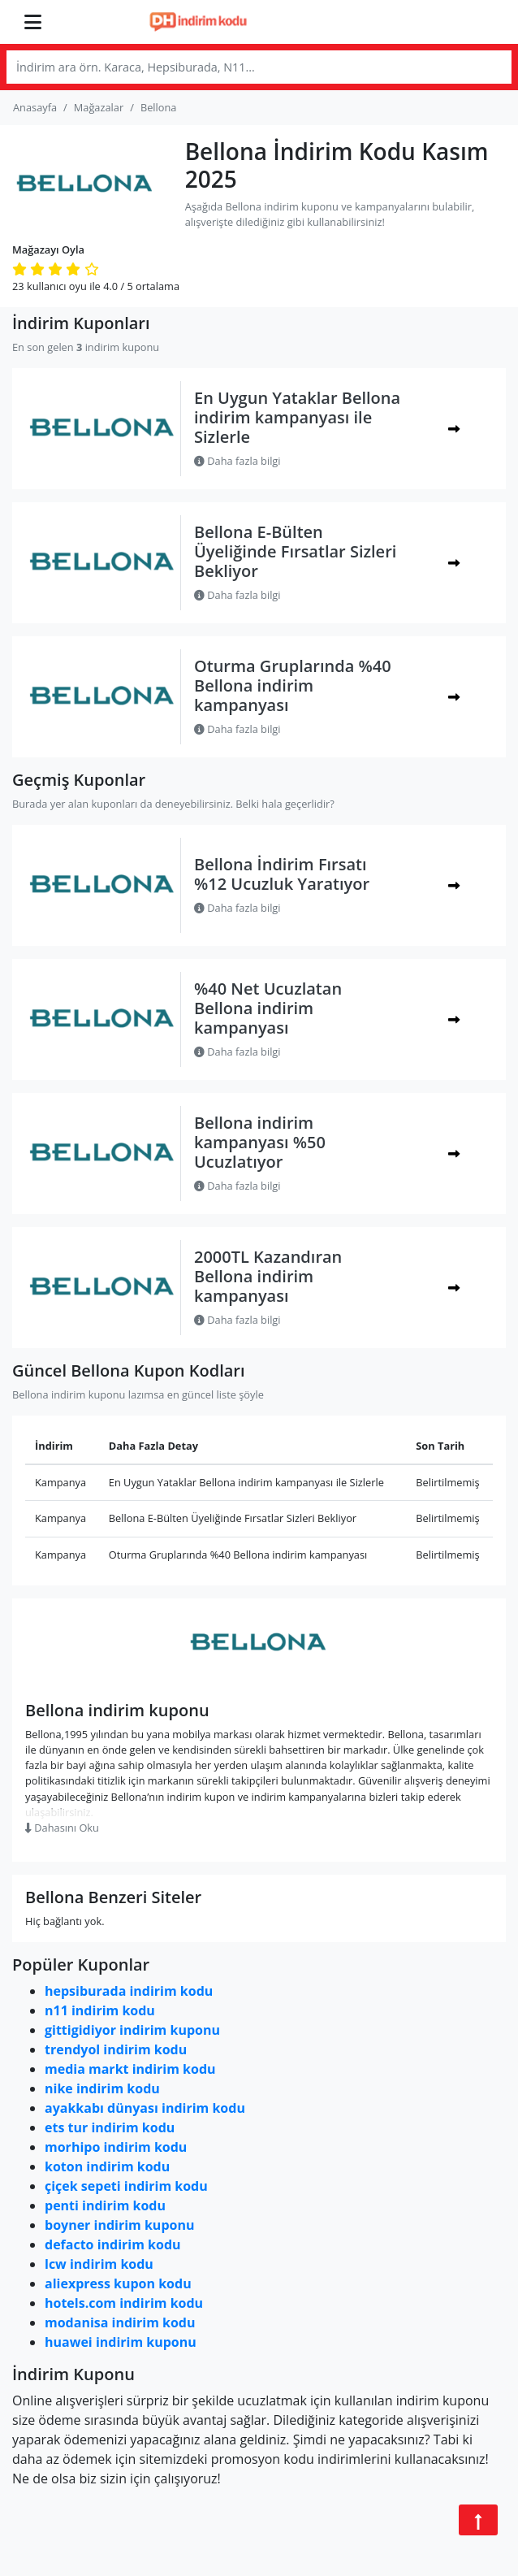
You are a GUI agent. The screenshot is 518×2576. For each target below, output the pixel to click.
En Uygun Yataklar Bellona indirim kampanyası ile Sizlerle (297, 417)
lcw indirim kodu (99, 2264)
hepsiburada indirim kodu (129, 1991)
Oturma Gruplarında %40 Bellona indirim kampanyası (292, 685)
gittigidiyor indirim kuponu (132, 2030)
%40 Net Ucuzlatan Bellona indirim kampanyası (268, 1008)
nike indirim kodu (102, 2088)
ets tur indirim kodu (110, 2127)
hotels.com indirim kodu (124, 2303)
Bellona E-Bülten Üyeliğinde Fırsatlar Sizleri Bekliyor (295, 551)
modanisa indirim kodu (120, 2322)
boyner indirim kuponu (119, 2225)
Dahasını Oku (62, 1827)
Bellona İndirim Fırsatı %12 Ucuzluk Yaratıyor (281, 874)
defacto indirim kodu (113, 2244)
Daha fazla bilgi (237, 460)
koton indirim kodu (107, 2166)
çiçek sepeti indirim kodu (126, 2186)
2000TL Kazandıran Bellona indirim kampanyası (268, 1276)
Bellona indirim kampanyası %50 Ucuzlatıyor (260, 1142)
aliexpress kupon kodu (118, 2283)
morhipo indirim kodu (116, 2147)
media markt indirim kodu (130, 2069)
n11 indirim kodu (100, 2010)
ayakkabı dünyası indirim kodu (145, 2108)
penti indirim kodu (105, 2205)
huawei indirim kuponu (120, 2342)
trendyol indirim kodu (116, 2049)
